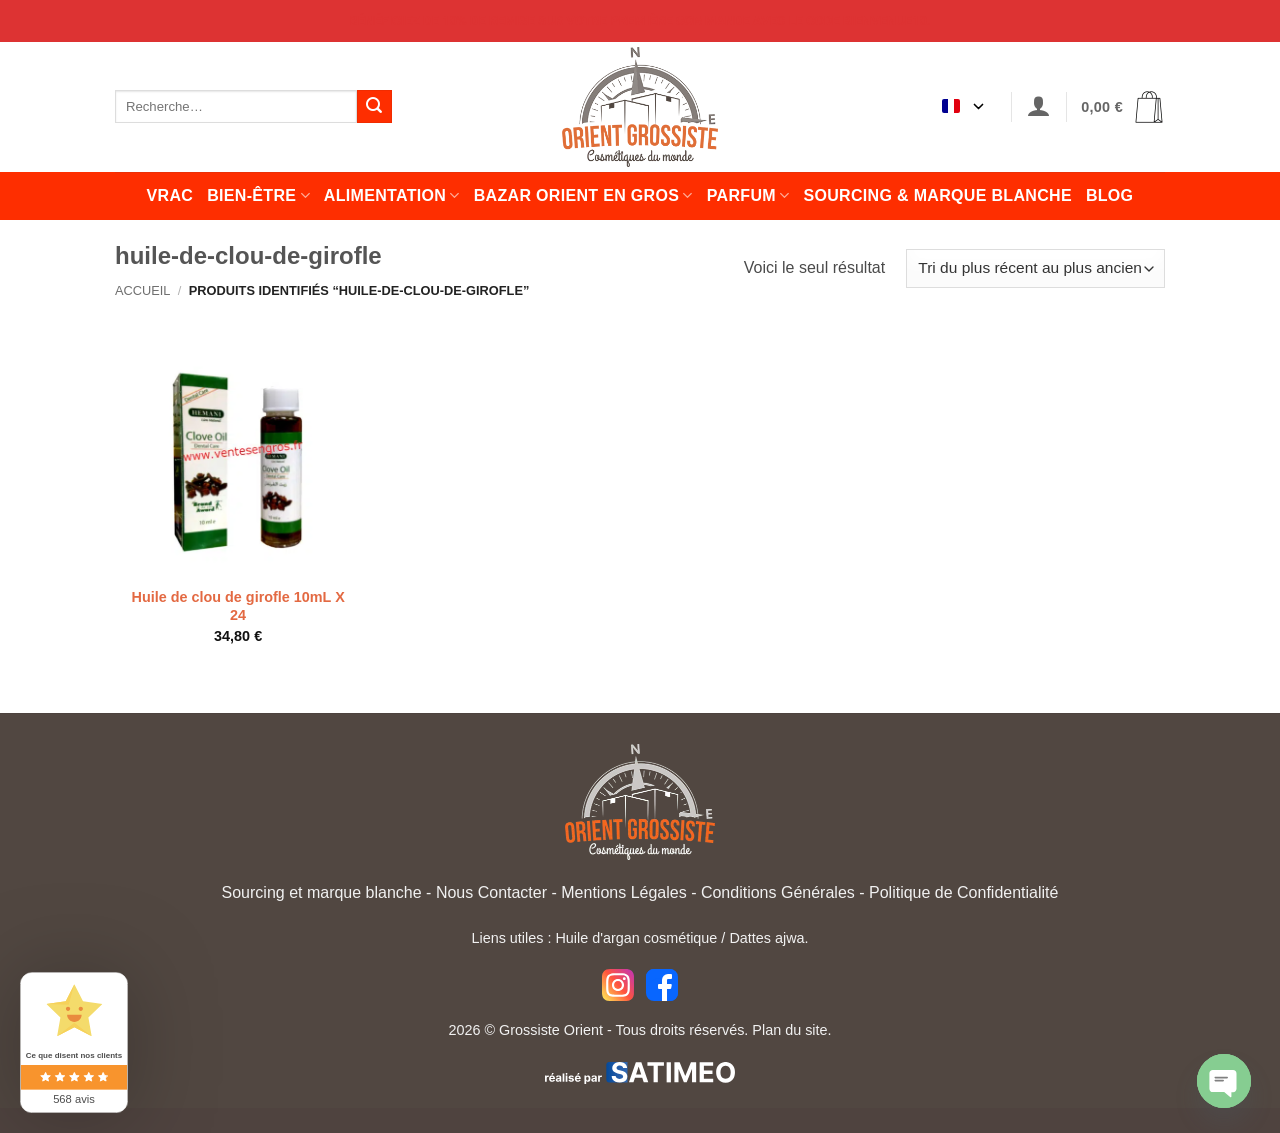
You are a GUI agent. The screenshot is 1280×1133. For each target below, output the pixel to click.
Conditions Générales (778, 892)
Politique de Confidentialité (963, 892)
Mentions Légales (623, 892)
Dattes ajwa (766, 938)
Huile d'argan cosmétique (636, 938)
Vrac (170, 195)
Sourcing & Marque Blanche (937, 195)
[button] (1039, 106)
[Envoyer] (374, 107)
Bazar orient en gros (583, 195)
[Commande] (1035, 268)
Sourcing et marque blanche (322, 892)
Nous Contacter (491, 892)
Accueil (142, 290)
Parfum (748, 195)
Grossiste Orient (551, 1030)
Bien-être (258, 195)
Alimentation (392, 195)
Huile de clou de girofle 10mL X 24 (238, 606)
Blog (1110, 195)
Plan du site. (791, 1030)
